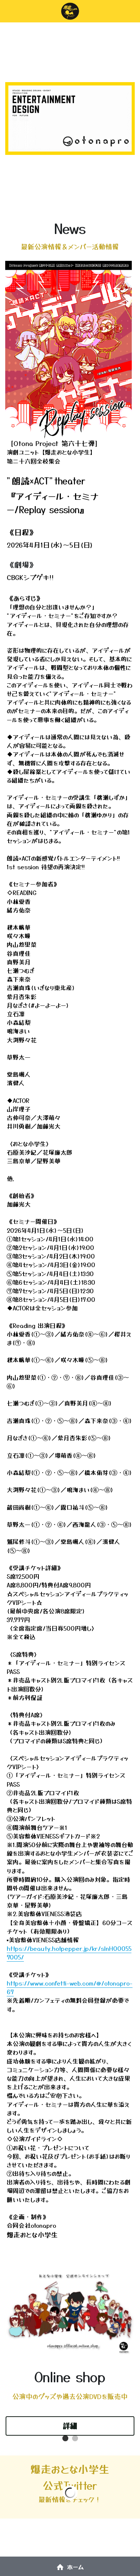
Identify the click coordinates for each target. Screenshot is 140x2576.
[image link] (68, 349)
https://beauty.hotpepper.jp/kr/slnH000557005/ (69, 1952)
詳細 (69, 2425)
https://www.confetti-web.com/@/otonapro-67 (70, 1987)
